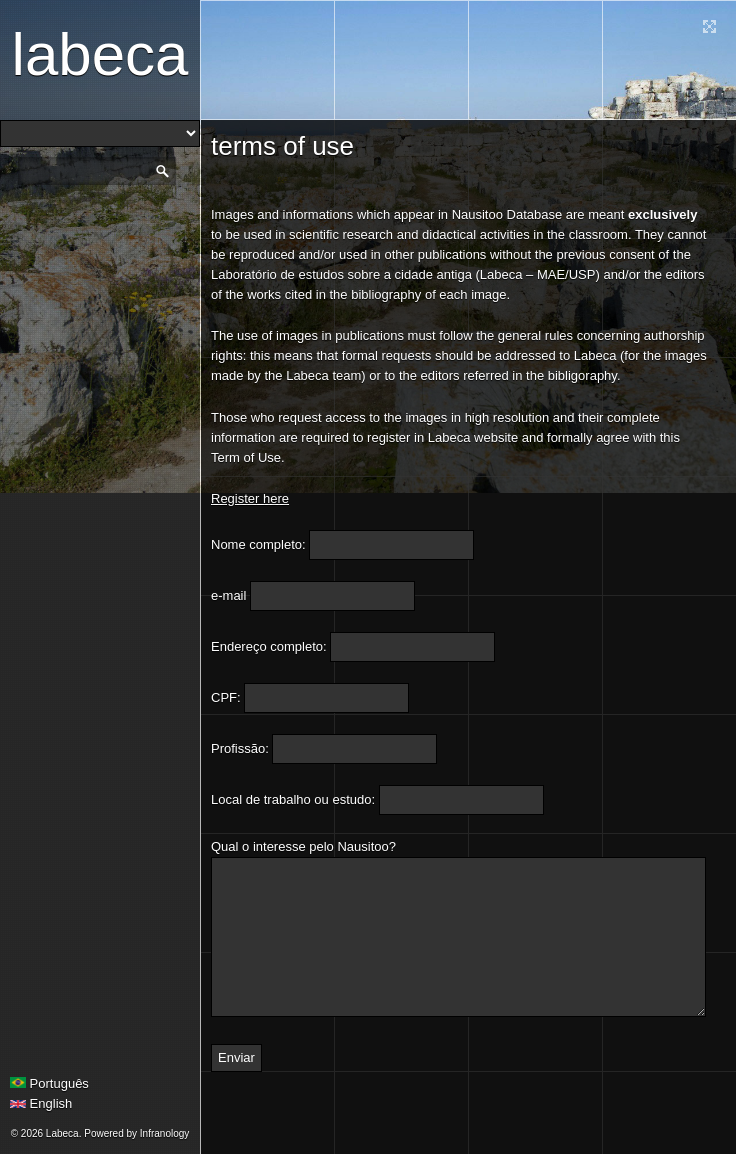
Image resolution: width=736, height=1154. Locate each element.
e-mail (228, 595)
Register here (250, 498)
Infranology (164, 1133)
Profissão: (240, 748)
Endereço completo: (269, 646)
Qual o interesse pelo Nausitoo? (303, 846)
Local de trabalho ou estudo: (293, 799)
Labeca (100, 54)
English (41, 1103)
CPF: (226, 697)
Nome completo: (258, 544)
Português (49, 1083)
